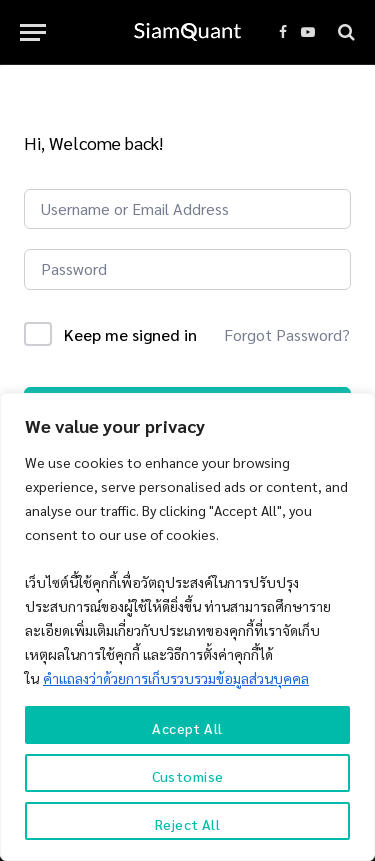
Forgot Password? (287, 334)
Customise (188, 776)
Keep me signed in (130, 334)
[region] (187, 627)
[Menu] (33, 32)
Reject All (187, 824)
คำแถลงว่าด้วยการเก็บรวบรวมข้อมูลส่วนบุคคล (176, 678)
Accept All (187, 728)
